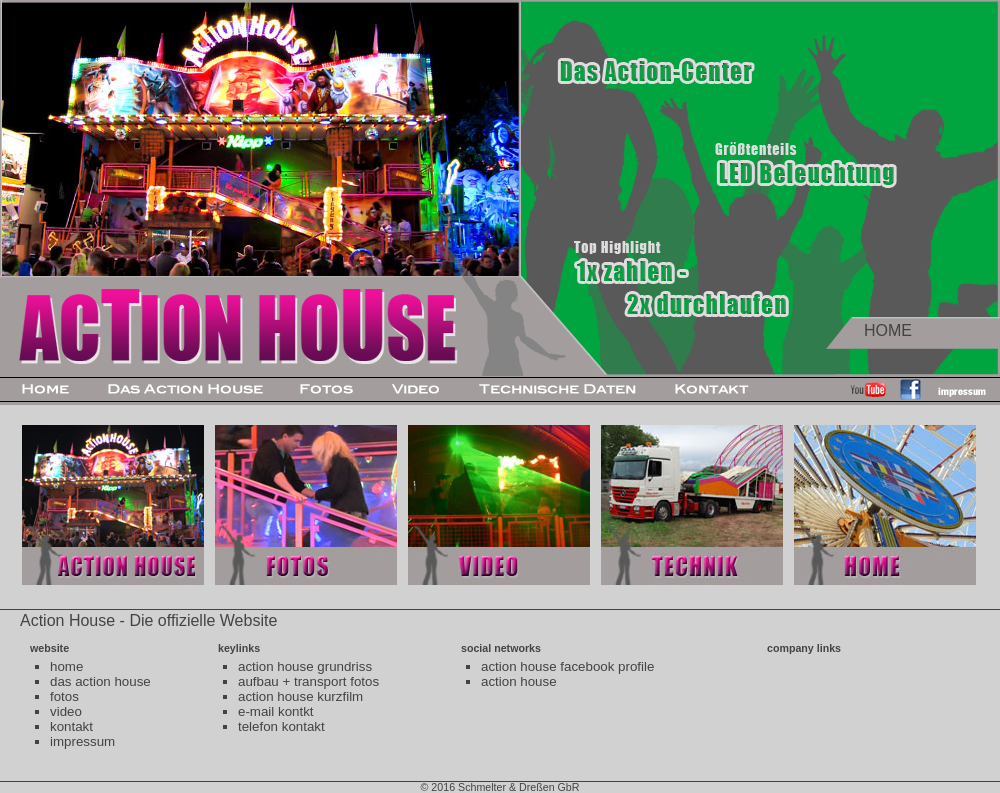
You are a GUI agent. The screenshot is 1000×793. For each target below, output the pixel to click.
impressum (82, 741)
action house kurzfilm (300, 696)
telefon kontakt (281, 726)
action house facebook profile (567, 666)
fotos (64, 696)
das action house (100, 681)
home (66, 666)
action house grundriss (305, 666)
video (66, 711)
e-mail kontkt (276, 711)
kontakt (71, 726)
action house (519, 681)
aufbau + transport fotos (308, 681)
